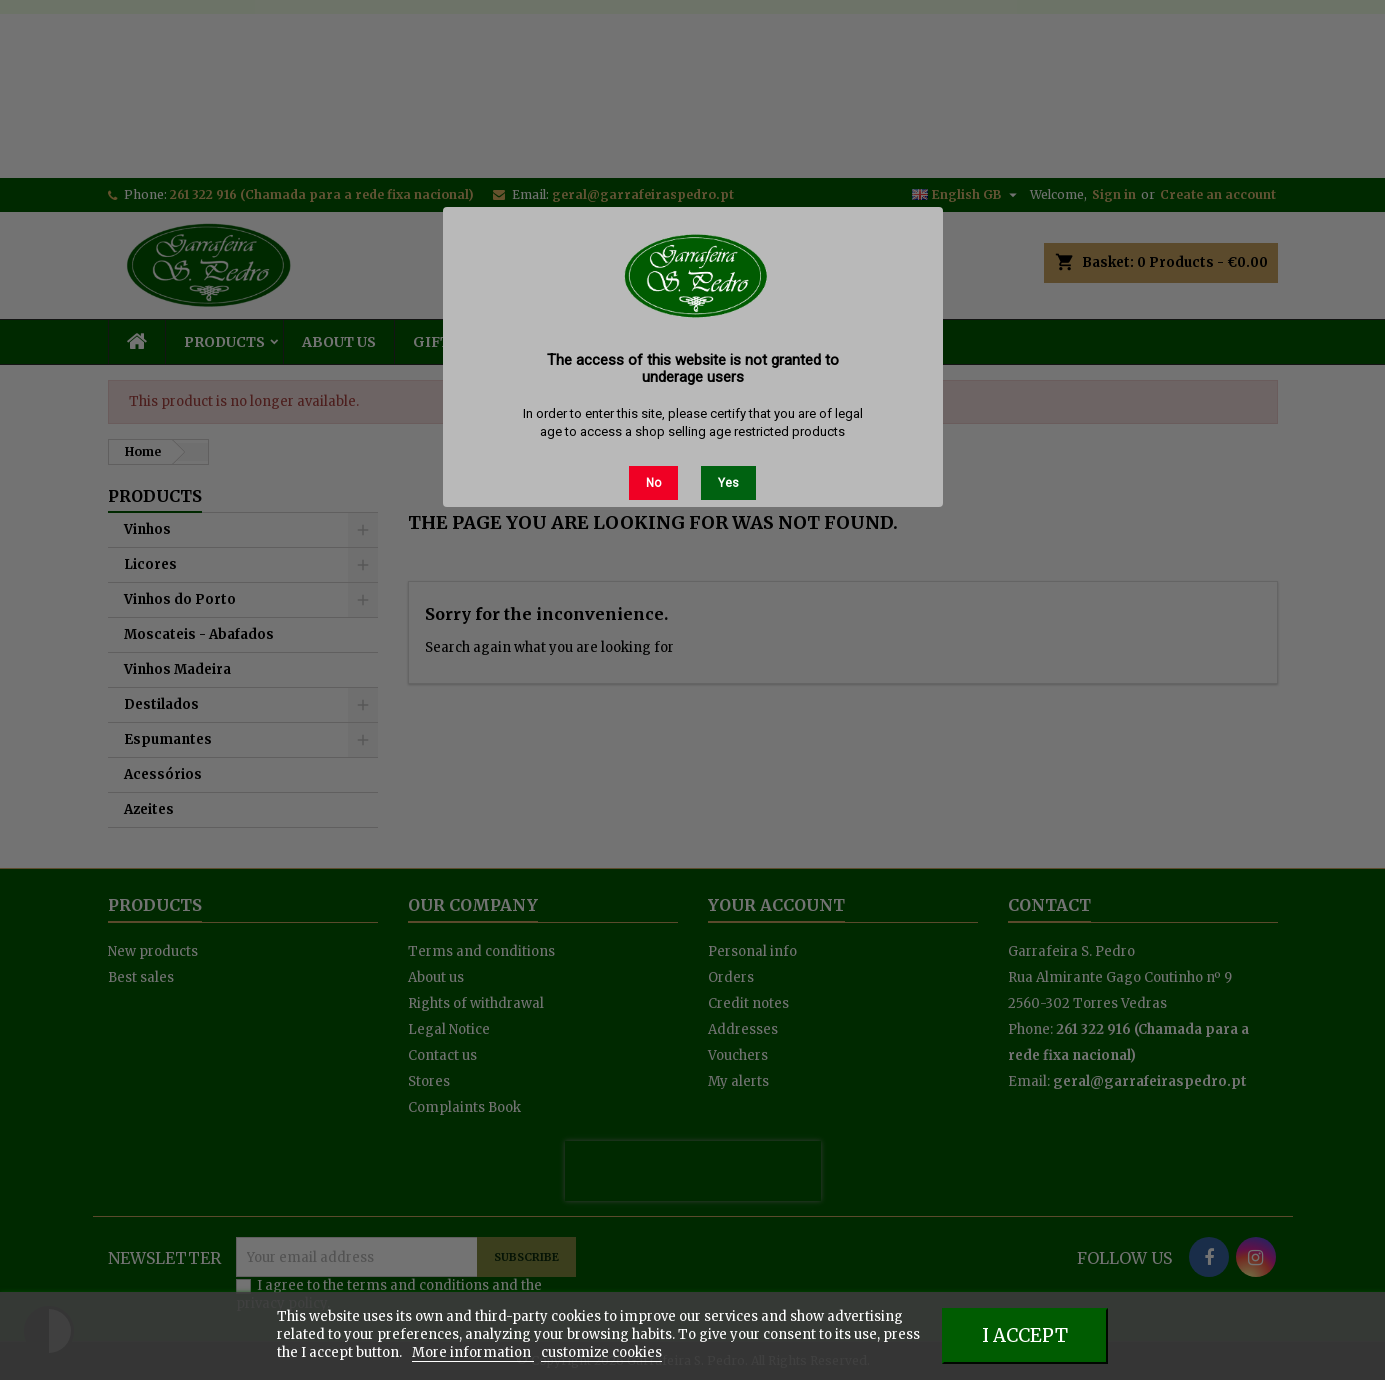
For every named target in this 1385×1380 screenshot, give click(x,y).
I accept (1025, 1335)
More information (473, 1352)
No (653, 483)
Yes (728, 483)
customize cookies (601, 1352)
